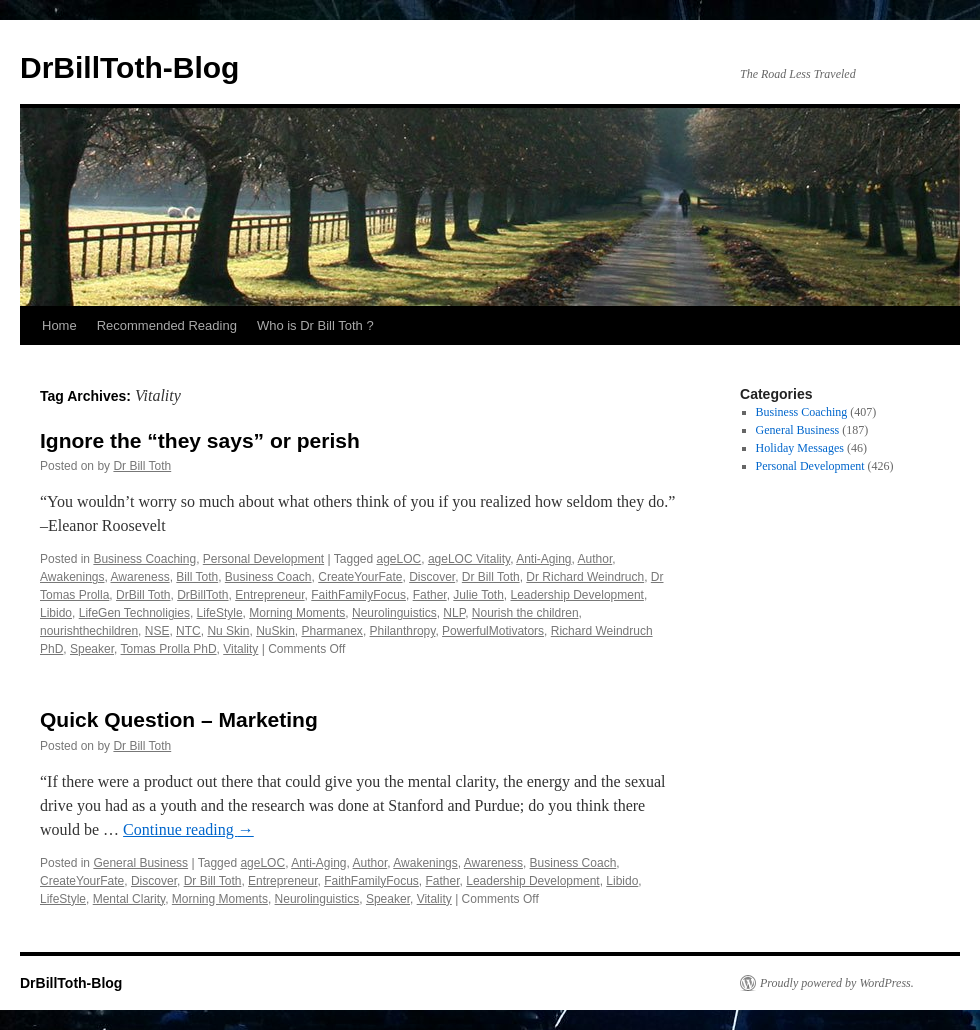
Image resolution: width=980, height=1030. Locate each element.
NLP (454, 613)
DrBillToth (202, 595)
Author (595, 559)
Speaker (92, 649)
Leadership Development (576, 595)
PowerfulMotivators (493, 631)
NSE (157, 631)
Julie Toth (478, 595)
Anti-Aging (543, 559)
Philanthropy (403, 631)
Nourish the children (525, 613)
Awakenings (72, 577)
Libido (56, 613)
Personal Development (263, 559)
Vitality (240, 649)
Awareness (140, 577)
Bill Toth (197, 577)
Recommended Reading (167, 325)
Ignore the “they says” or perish (200, 440)
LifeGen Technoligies (134, 613)
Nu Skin (228, 631)
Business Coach (268, 577)
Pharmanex (332, 631)
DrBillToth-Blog (129, 67)
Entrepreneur (269, 595)
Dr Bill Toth (142, 466)
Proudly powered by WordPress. (837, 983)
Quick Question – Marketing (179, 719)
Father (430, 595)
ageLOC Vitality (469, 559)
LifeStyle (220, 613)
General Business (140, 863)
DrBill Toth (143, 595)
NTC (188, 631)
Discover (432, 577)
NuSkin (275, 631)
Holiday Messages (800, 448)
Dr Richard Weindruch (585, 577)
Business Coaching (144, 559)
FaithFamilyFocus (358, 595)
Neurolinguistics (394, 613)
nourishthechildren (89, 631)
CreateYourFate (360, 577)
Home (59, 325)
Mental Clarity (129, 899)
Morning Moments (297, 613)
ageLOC (399, 559)
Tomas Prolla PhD (169, 649)
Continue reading (188, 829)
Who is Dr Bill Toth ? (315, 325)
